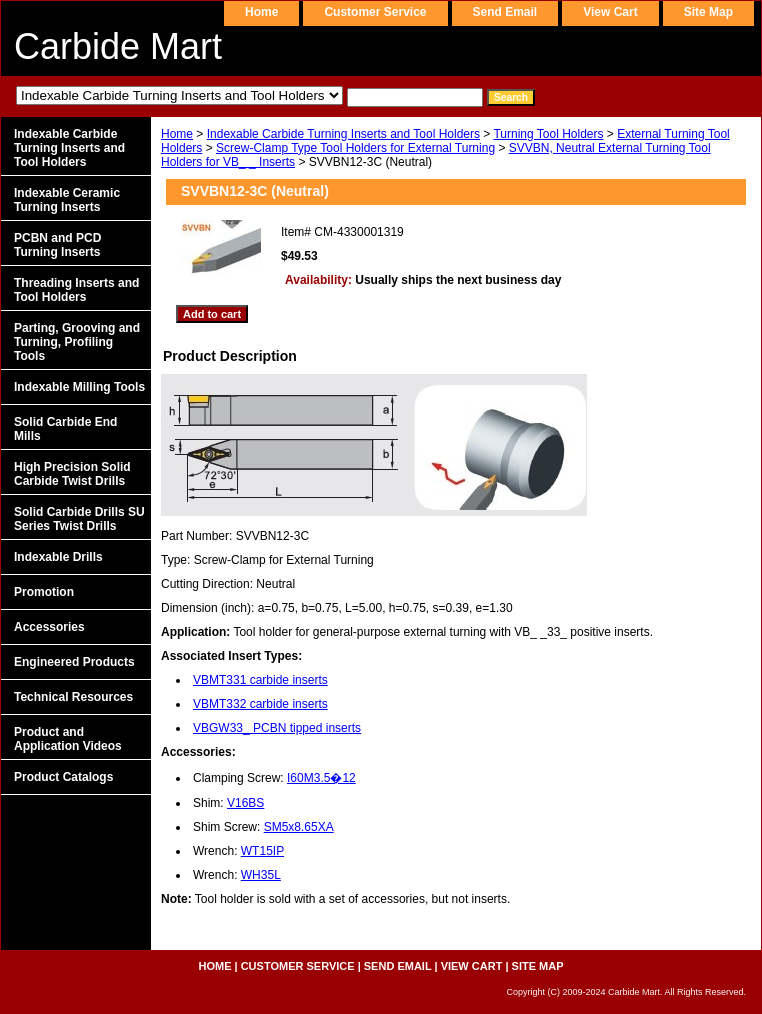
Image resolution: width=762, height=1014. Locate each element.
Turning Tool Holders (548, 134)
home (261, 12)
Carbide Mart (118, 46)
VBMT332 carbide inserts (260, 704)
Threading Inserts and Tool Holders (76, 290)
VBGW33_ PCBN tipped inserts (277, 728)
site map (708, 12)
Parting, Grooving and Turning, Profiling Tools (77, 342)
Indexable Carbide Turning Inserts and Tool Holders (343, 134)
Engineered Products (74, 662)
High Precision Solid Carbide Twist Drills (72, 474)
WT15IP (262, 851)
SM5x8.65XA (299, 827)
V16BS (245, 803)
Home (177, 134)
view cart (610, 12)
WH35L (261, 875)
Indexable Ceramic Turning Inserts (67, 200)
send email (505, 12)
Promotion (44, 592)
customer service (375, 12)
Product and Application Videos (68, 739)
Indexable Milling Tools (79, 387)
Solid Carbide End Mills (65, 429)
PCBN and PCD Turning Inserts (57, 245)
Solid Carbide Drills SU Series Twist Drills (79, 519)
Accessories (49, 627)
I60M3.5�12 (321, 778)
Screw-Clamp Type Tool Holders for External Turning (355, 148)
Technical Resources (73, 697)
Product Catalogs (63, 777)
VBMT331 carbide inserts (260, 680)
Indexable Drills (58, 557)
